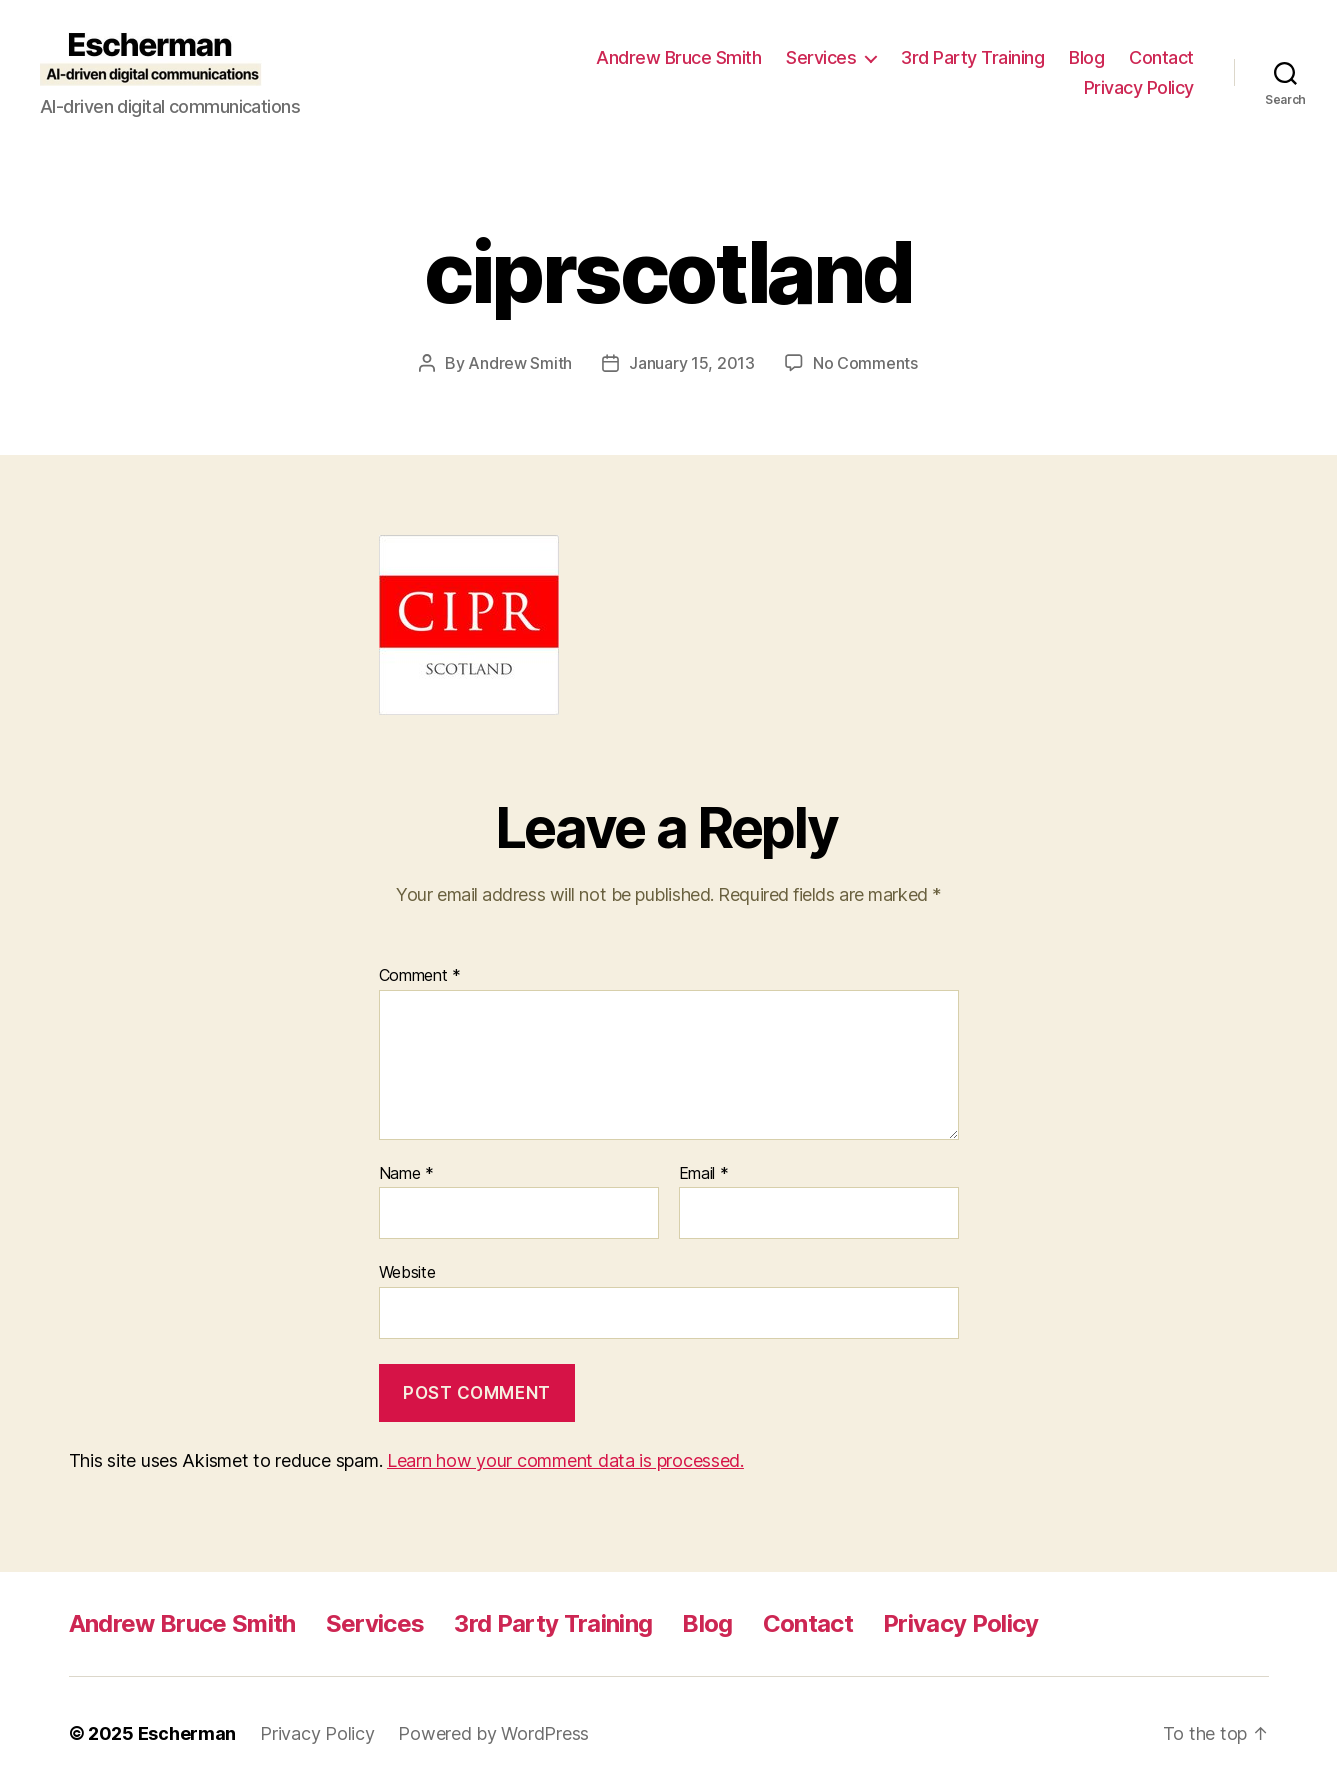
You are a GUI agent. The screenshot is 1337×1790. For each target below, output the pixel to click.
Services (821, 57)
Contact (1161, 57)
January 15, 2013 (692, 363)
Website (407, 1272)
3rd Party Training (972, 57)
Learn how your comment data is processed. (565, 1460)
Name (406, 1174)
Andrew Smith (520, 363)
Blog (1086, 57)
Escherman (187, 1733)
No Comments (865, 363)
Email (704, 1174)
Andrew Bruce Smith (678, 57)
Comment (420, 976)
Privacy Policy (1139, 87)
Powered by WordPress (493, 1733)
